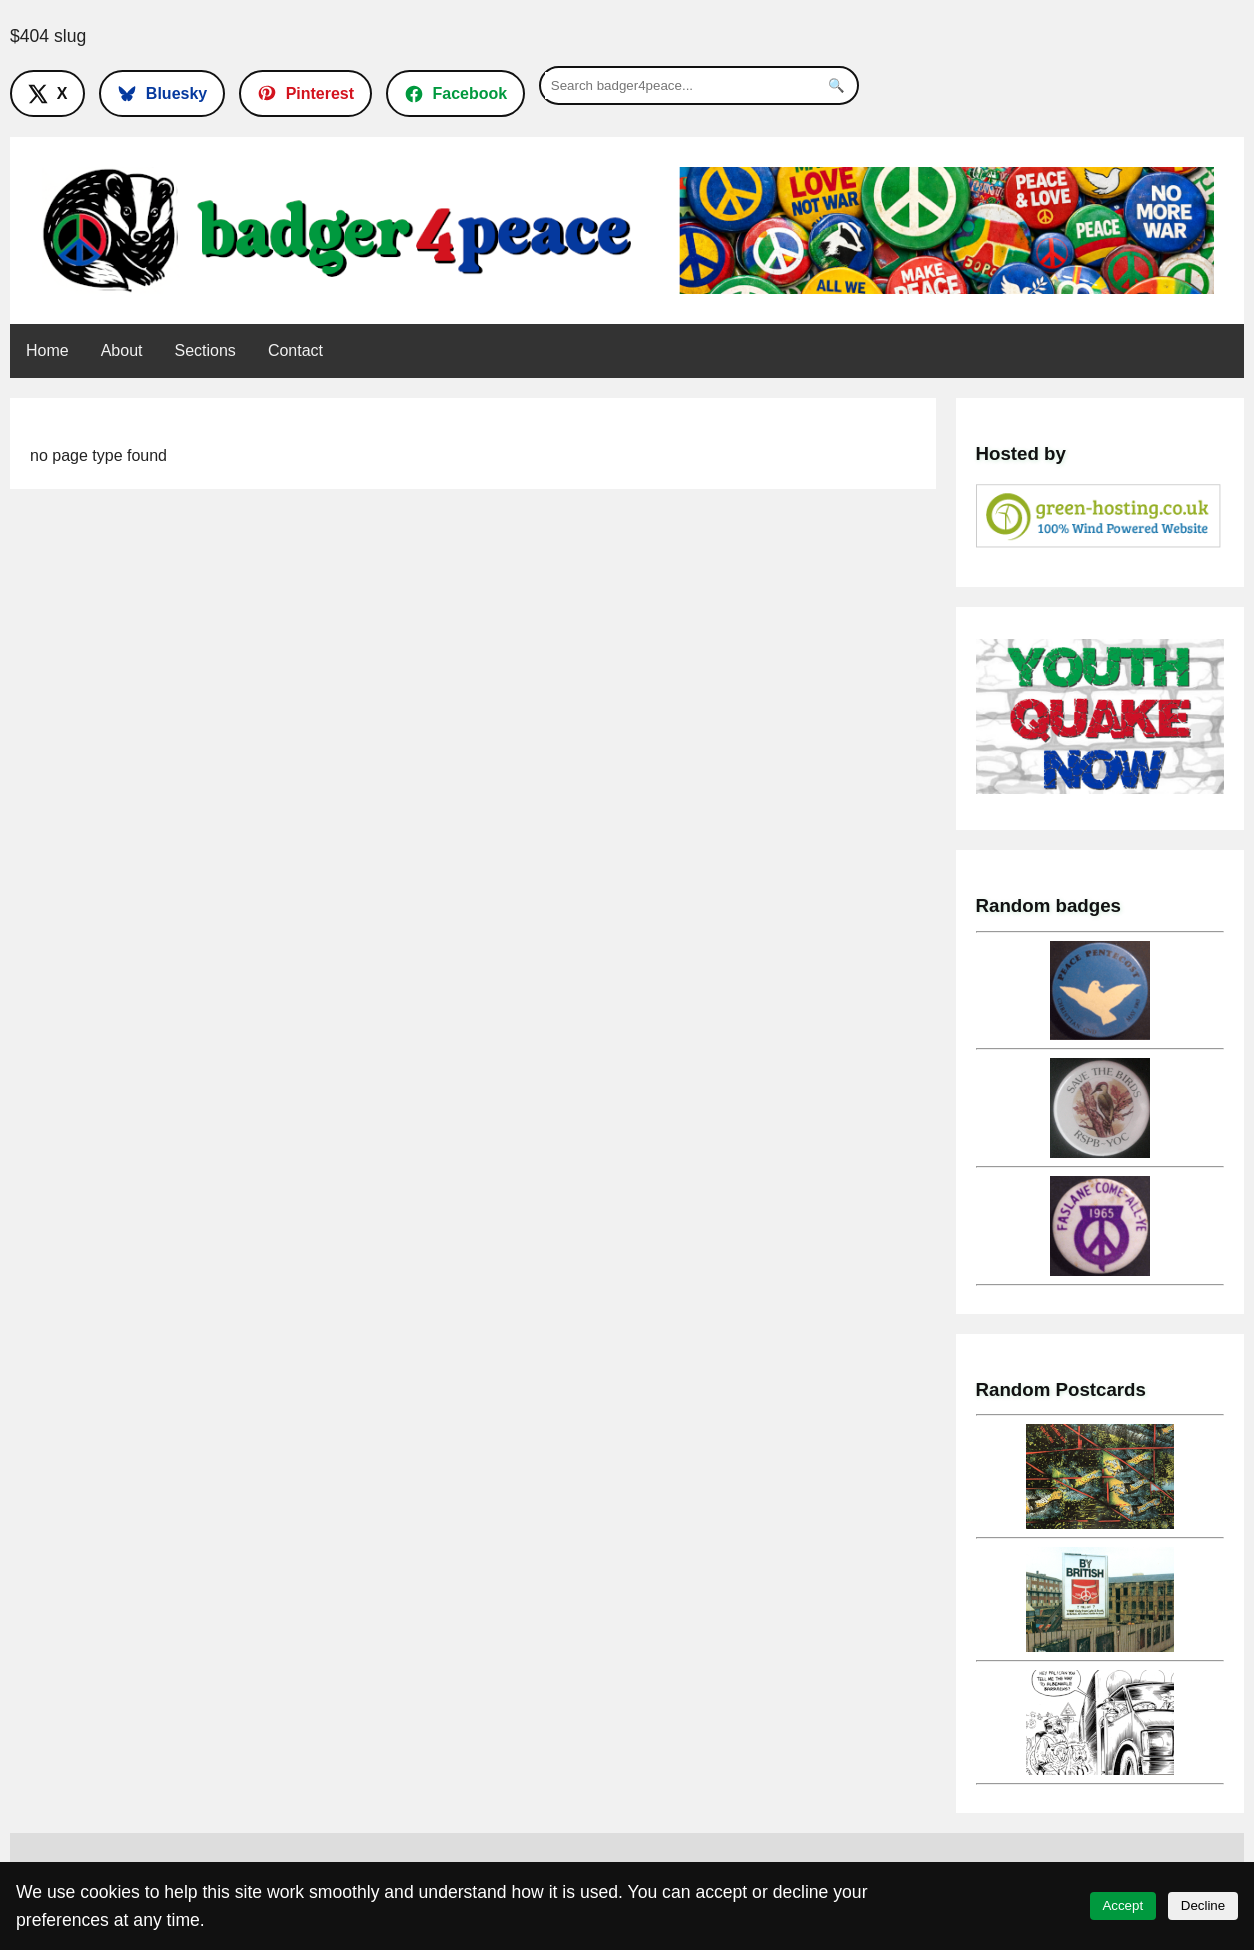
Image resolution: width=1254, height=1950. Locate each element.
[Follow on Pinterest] (305, 93)
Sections (205, 350)
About (122, 350)
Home (47, 350)
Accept (1122, 1905)
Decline (1203, 1905)
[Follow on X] (47, 93)
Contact (295, 350)
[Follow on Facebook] (455, 93)
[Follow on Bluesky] (162, 93)
